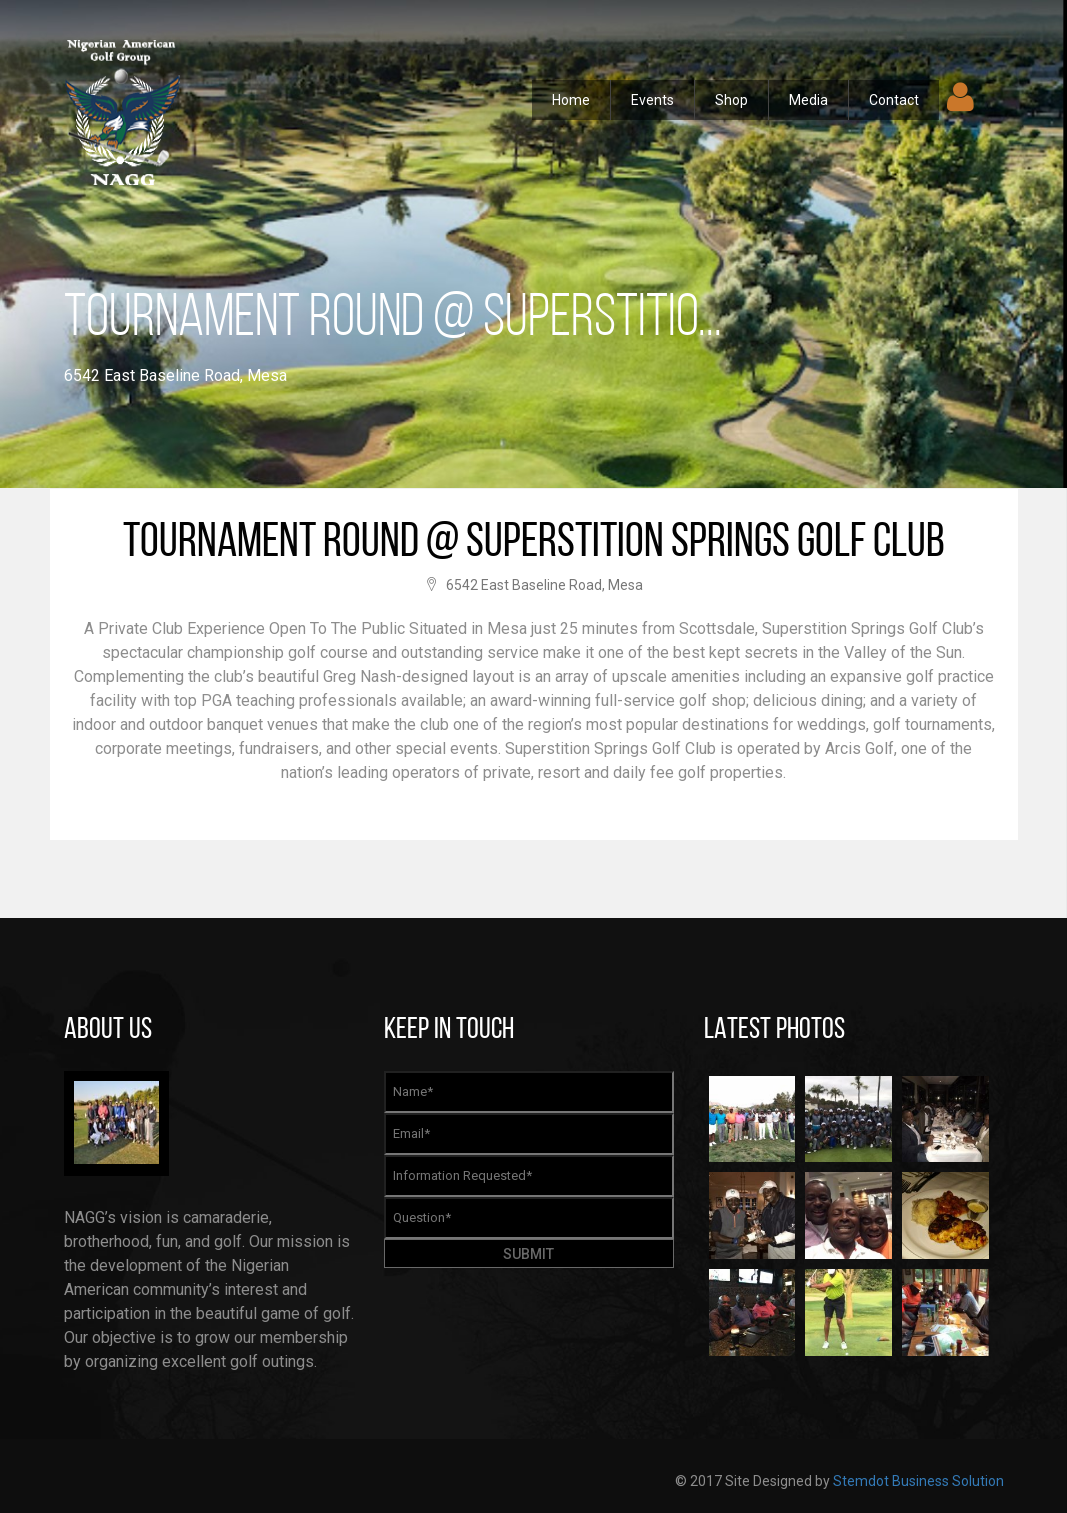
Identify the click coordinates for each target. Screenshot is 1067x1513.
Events (652, 100)
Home (571, 100)
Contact (894, 100)
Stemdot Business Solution (918, 1481)
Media (808, 100)
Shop (731, 100)
